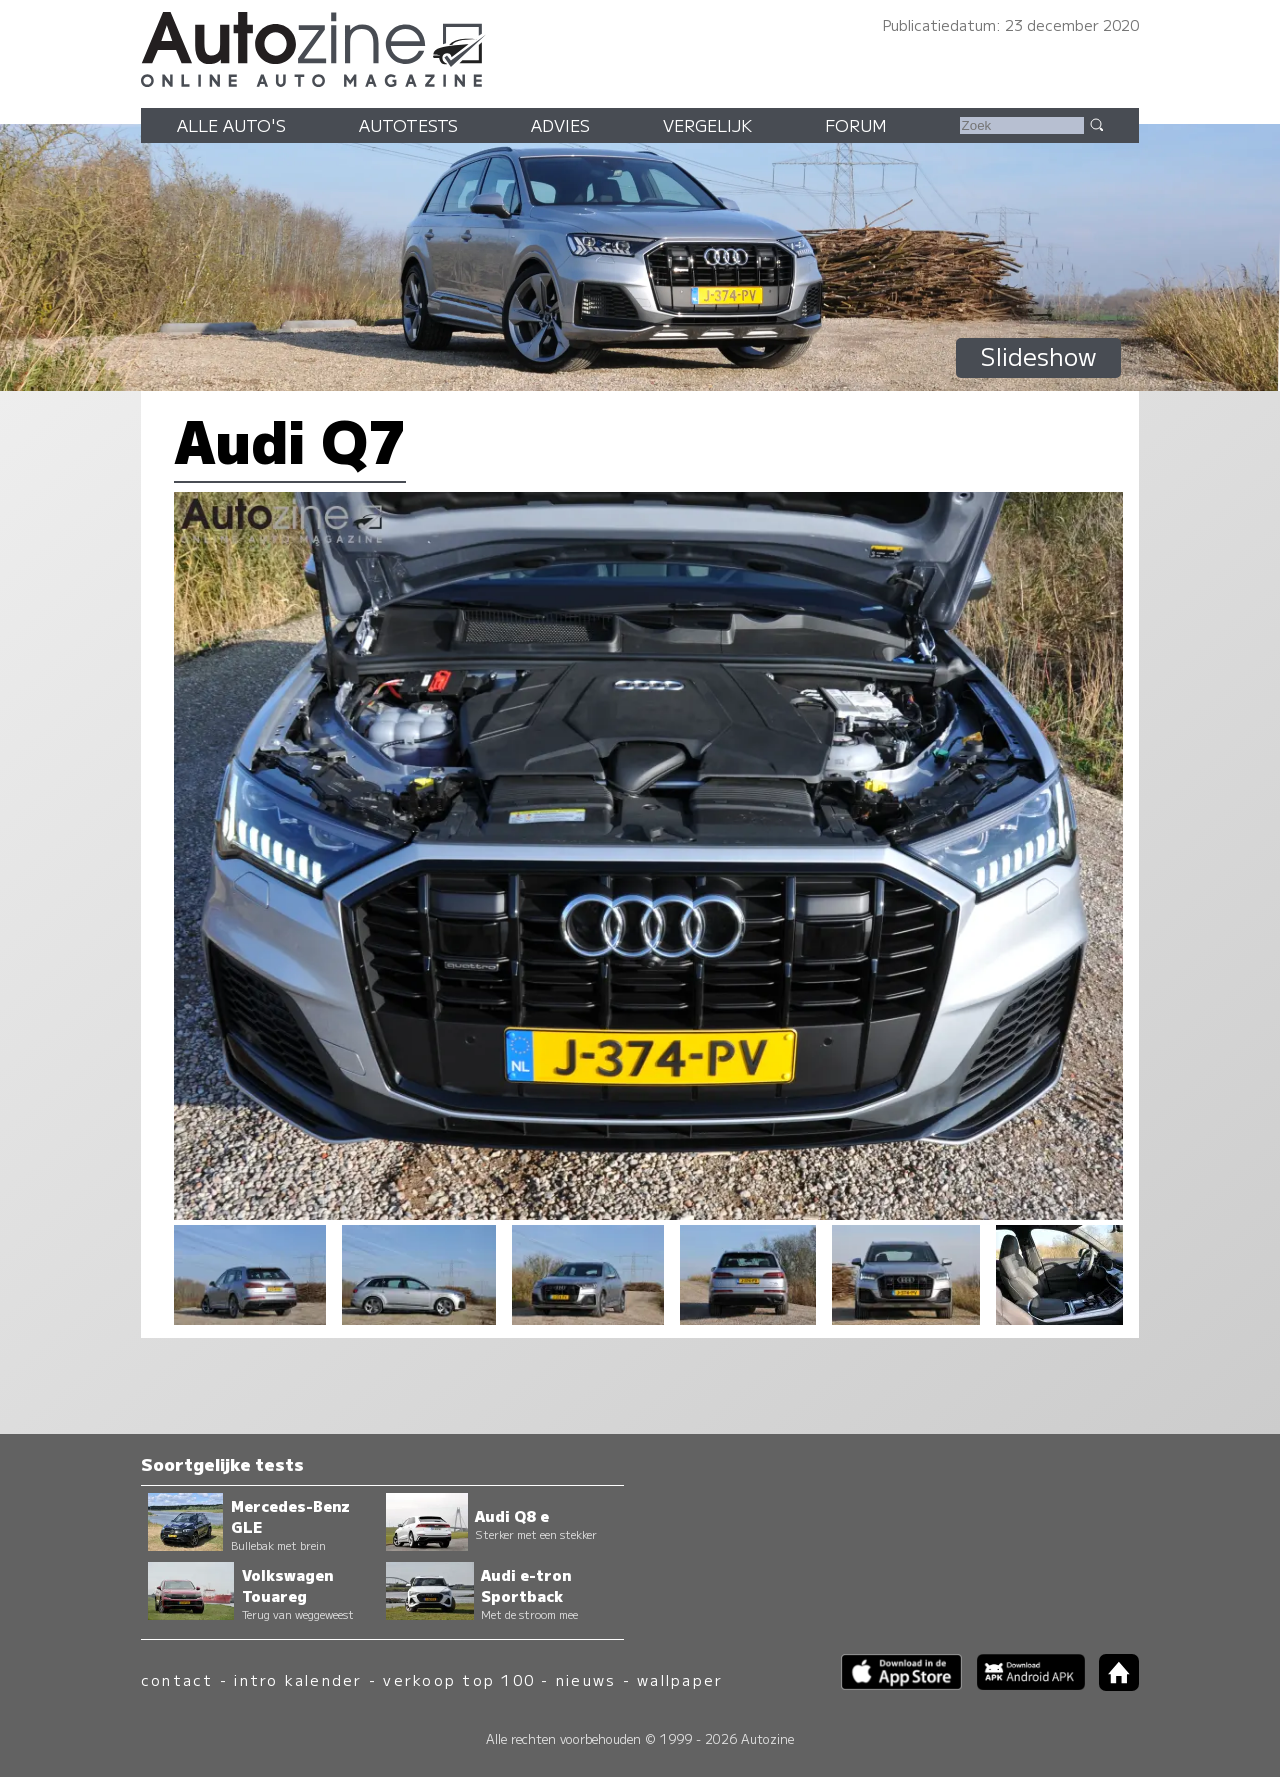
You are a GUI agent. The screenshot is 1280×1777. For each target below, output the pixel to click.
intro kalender (298, 1679)
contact (177, 1679)
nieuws (586, 1679)
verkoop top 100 (459, 1679)
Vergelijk (707, 125)
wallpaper (680, 1679)
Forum (856, 125)
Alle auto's (231, 125)
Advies (560, 125)
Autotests (408, 125)
